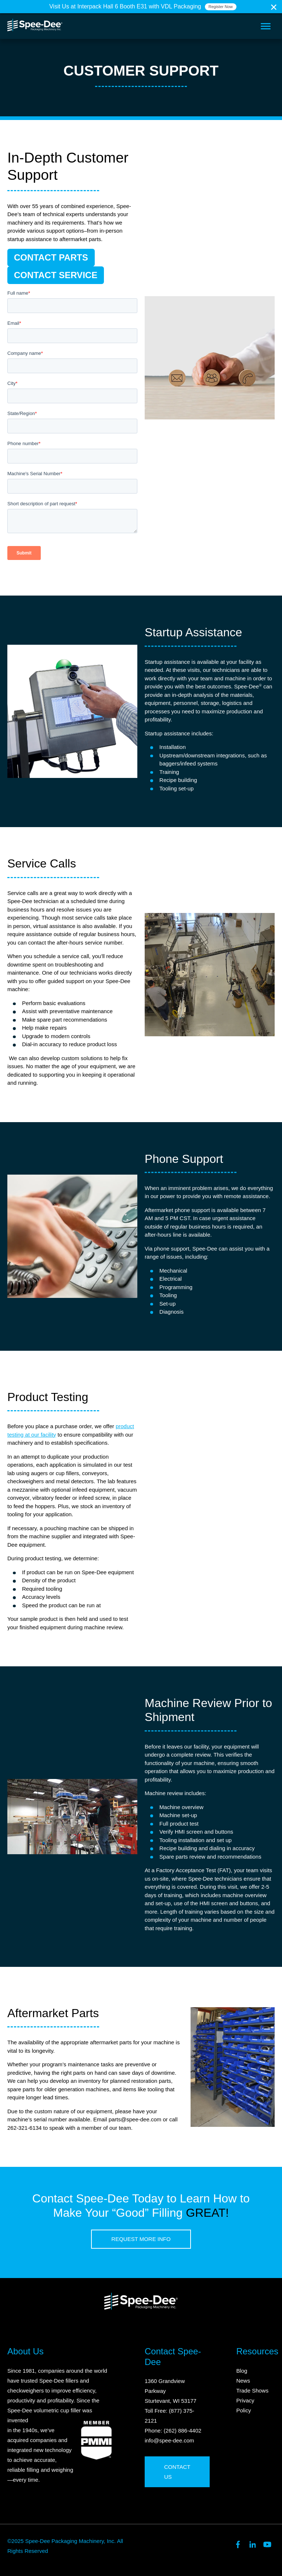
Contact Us (177, 2472)
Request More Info (140, 2239)
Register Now (221, 6)
